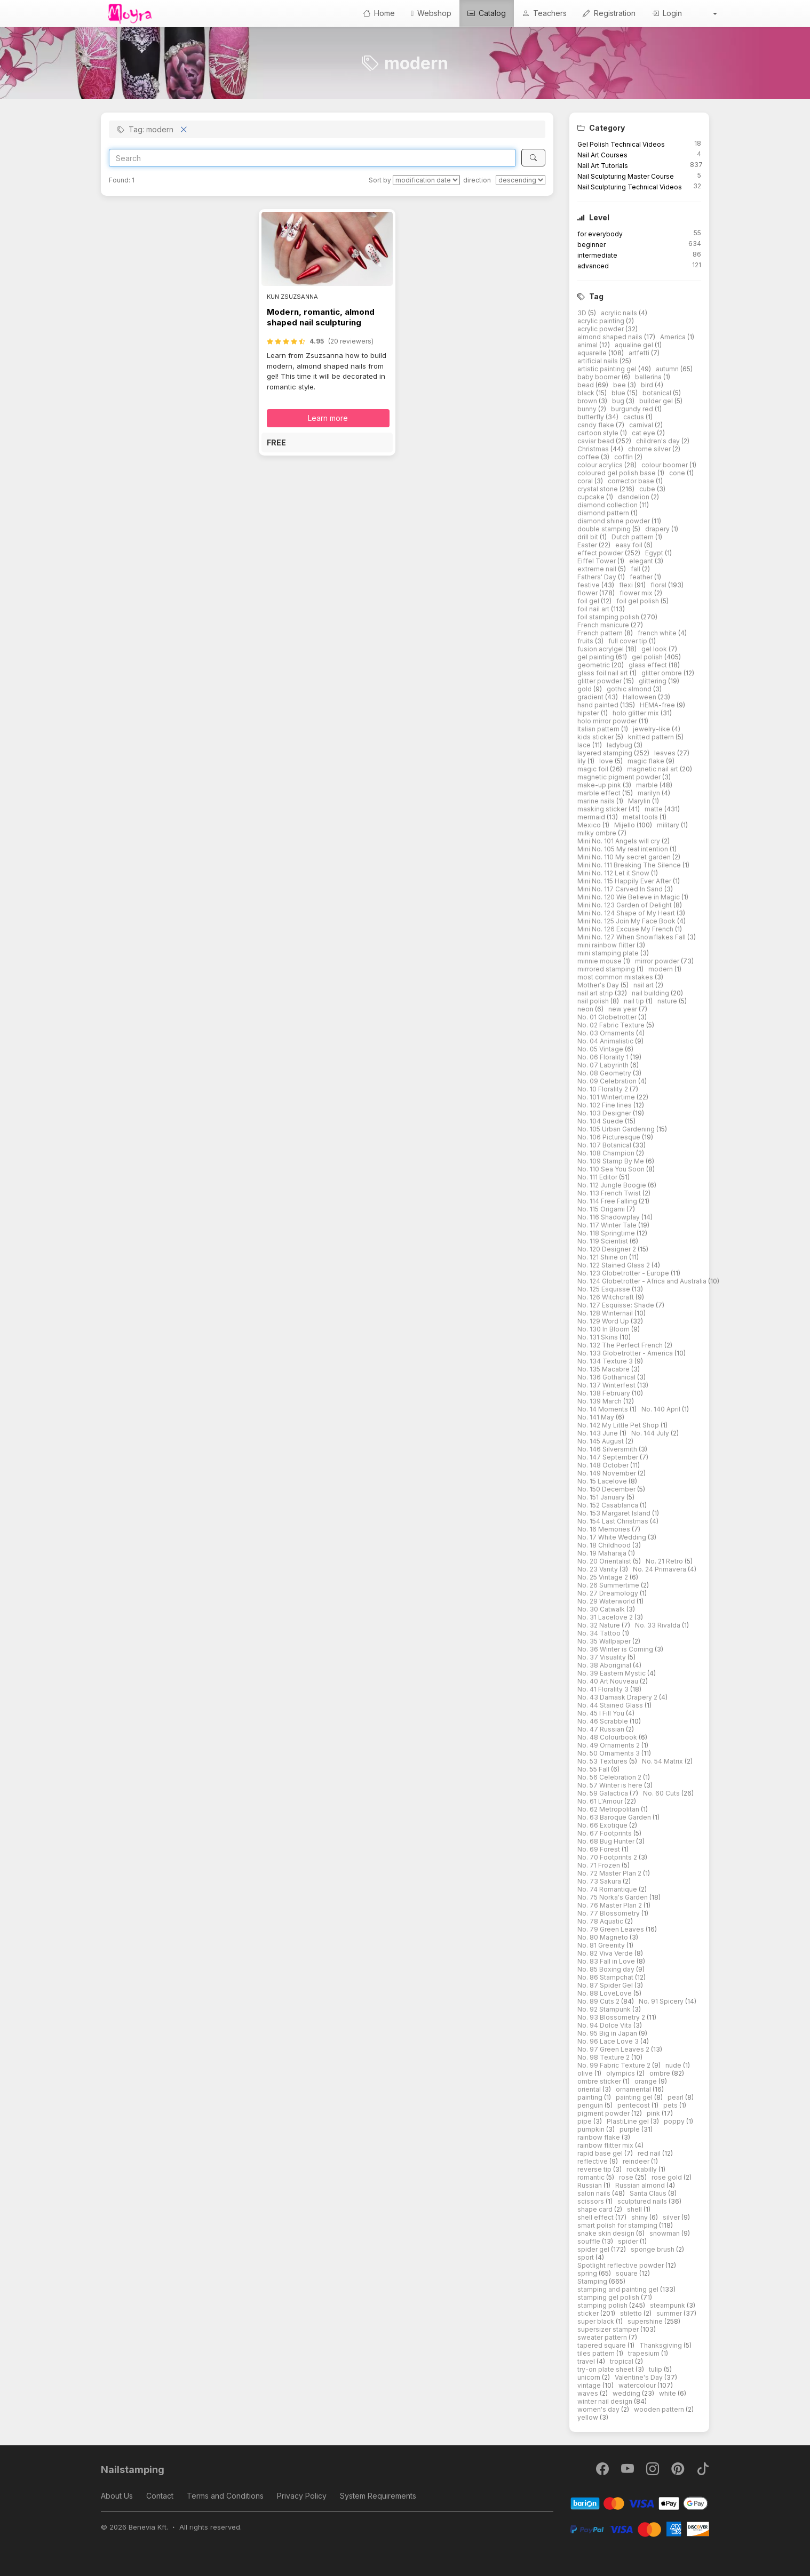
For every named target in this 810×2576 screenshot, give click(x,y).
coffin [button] (624, 457)
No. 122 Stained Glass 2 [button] (614, 1265)
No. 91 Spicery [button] (662, 2001)
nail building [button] (651, 993)
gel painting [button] (596, 657)
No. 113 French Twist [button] (609, 1193)
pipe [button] (585, 2121)
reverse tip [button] (595, 2169)
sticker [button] (588, 2313)
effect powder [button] (601, 553)
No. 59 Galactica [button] (603, 1793)
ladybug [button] (620, 745)
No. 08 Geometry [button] (605, 1073)
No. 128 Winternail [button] (605, 1313)
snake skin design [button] (606, 2233)
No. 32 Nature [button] (599, 1625)
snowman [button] (665, 2233)
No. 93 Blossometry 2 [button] (612, 2017)
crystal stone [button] (598, 489)
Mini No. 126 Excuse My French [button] (626, 929)
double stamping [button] (604, 529)
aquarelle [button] (592, 353)
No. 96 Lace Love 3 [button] (608, 2041)
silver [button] (672, 2217)
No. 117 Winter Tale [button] (607, 1225)
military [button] (669, 825)
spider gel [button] (594, 2249)
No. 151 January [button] (601, 1497)
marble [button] (648, 785)
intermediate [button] (597, 255)
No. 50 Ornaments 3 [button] (609, 1753)
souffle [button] (589, 2241)
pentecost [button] (634, 2105)
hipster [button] (589, 713)
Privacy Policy (302, 2495)
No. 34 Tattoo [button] (599, 1633)
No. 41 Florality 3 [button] (603, 1689)
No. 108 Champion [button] (606, 1153)
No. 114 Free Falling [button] (608, 1201)
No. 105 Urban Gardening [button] (616, 1129)
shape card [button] (595, 2209)
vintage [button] (589, 2385)
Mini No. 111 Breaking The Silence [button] (629, 865)
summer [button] (670, 2313)
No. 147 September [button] (608, 1457)
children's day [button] (658, 441)
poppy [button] (675, 2121)
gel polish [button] (648, 657)
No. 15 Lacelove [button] (603, 1481)
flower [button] (588, 593)
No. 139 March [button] (600, 1401)
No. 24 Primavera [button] (660, 1569)
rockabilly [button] (642, 2169)
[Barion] (639, 2503)
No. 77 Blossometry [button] (609, 1913)
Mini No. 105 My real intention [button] (623, 849)
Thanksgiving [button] (661, 2345)
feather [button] (642, 577)
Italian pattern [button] (599, 729)
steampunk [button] (668, 2305)
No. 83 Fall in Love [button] (607, 1961)
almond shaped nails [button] (610, 337)
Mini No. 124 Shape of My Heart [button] (627, 913)
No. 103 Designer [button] (605, 1113)
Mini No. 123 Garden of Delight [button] (625, 905)
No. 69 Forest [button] (599, 1849)
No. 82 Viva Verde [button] (605, 1953)
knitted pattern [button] (652, 737)
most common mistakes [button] (616, 977)
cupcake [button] (591, 497)
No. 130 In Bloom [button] (604, 1329)
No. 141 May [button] (596, 1417)
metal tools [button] (641, 817)
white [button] (668, 2393)
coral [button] (585, 481)
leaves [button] (665, 753)
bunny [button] (587, 409)
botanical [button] (657, 393)
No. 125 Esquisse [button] (604, 1289)
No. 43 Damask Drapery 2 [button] (618, 1697)
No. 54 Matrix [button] (663, 1761)
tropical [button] (622, 2361)
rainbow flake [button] (599, 2137)
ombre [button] (660, 2073)
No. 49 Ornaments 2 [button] (609, 1745)
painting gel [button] (635, 2097)
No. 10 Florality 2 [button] (603, 1089)
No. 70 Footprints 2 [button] (608, 1857)
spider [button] (629, 2241)
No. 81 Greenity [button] (601, 1945)
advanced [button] (593, 266)
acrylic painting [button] (601, 321)
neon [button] (586, 1009)
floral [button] (659, 585)
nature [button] (668, 1001)
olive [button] (585, 2073)
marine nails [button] (596, 801)
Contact (159, 2495)
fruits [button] (586, 641)
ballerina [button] (649, 377)
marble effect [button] (599, 793)
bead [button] (586, 385)
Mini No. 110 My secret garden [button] (624, 857)
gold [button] (585, 689)
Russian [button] (590, 2185)
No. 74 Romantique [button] (608, 1889)
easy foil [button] (629, 545)
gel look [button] (655, 649)
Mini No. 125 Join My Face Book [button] (627, 921)
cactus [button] (634, 417)
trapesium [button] (644, 2353)
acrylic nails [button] (620, 313)
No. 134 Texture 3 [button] (605, 1361)
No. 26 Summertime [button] (609, 1585)
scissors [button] (591, 2201)
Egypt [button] (655, 553)
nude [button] (674, 2065)
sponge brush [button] (653, 2249)
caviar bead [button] (596, 441)
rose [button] (627, 2177)
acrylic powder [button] (601, 329)
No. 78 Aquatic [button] (601, 1921)
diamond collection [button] (608, 505)
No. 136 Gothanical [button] (607, 1377)
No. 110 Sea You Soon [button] (611, 1169)
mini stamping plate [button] (608, 953)
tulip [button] (656, 2369)
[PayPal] (639, 2528)
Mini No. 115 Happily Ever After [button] (625, 881)
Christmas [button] (593, 449)
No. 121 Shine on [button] (603, 1257)
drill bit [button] (588, 537)
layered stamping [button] (605, 753)
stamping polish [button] (603, 2305)
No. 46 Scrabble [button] (603, 1721)
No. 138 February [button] (604, 1393)
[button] (707, 13)
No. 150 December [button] (607, 1489)
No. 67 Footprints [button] (605, 1833)
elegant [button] (642, 561)
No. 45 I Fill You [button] (601, 1713)
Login (667, 13)
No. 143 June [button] (598, 1433)
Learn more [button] (328, 417)
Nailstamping (132, 2469)
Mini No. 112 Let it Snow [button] (614, 873)
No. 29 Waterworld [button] (607, 1601)
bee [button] (620, 385)
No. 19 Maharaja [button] (602, 1553)
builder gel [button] (656, 401)
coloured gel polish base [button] (617, 473)
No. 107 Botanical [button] (605, 1145)
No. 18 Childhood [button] (604, 1545)
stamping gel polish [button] (609, 2297)
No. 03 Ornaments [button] (606, 1033)
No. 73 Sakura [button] (600, 1881)
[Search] (312, 158)
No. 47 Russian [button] (601, 1729)
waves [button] (588, 2393)
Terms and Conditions (225, 2495)
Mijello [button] (625, 825)
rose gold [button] (668, 2177)
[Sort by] (426, 180)
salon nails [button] (594, 2193)
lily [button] (582, 761)
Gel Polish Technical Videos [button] (621, 144)
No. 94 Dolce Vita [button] (605, 2025)
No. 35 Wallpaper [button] (604, 1641)
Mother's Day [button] (599, 985)
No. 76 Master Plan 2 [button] (610, 1905)
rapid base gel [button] (600, 2153)
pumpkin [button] (591, 2129)
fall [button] (636, 569)
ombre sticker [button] (600, 2081)
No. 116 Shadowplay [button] (609, 1217)
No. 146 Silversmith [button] (608, 1449)
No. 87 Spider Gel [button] (605, 1985)
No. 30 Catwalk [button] (601, 1609)
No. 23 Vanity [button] (598, 1569)
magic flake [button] (647, 761)
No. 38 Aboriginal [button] (605, 1665)
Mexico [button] (589, 825)
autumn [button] (668, 369)
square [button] (627, 2273)
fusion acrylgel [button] (601, 649)
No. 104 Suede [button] (601, 1121)
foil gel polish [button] (638, 601)
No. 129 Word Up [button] (604, 1321)
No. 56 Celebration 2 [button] (610, 1777)
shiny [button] (640, 2217)
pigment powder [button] (604, 2113)
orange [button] (646, 2081)
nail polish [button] (593, 1001)
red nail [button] (650, 2153)
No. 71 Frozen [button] (599, 1865)
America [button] (673, 337)
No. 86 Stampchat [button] (606, 1977)
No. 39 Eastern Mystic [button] (612, 1673)
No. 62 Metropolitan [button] (609, 1809)
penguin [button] (591, 2105)
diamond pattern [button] (604, 513)
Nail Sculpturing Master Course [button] (625, 176)
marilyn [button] (650, 793)
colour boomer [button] (665, 465)
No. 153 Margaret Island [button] (614, 1513)
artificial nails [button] (598, 361)
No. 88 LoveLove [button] (605, 1993)
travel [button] (587, 2361)
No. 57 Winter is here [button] (610, 1785)
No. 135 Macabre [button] (604, 1369)
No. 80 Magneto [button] (603, 1937)
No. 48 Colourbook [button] (608, 1737)
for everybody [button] (600, 234)
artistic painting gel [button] (607, 369)
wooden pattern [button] (660, 2409)
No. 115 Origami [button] (601, 1209)
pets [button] (671, 2105)
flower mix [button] (637, 593)
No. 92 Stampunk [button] (604, 2009)
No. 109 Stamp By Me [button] (611, 1161)
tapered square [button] (602, 2345)
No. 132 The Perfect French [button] (620, 1345)
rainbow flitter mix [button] (606, 2145)
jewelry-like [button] (652, 729)
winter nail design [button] (605, 2401)
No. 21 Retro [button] (665, 1561)
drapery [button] (658, 529)
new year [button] (623, 1009)
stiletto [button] (632, 2313)
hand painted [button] (598, 705)
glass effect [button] (649, 665)
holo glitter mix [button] (637, 713)
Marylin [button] (640, 801)
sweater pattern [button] (603, 2337)
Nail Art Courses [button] (602, 155)
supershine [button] (646, 2321)
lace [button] (584, 745)
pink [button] (654, 2113)
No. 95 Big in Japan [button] (608, 2033)
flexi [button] (626, 585)
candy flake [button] (596, 425)
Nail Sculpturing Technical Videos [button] (629, 187)
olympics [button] (621, 2073)
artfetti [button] (640, 353)
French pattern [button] (600, 633)
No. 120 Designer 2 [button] (607, 1249)
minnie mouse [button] (600, 961)
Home (379, 13)
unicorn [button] (589, 2377)
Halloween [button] (640, 697)
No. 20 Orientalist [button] (605, 1561)
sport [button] (586, 2257)
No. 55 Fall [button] (594, 1769)
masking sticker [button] (603, 809)
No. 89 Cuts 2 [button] (599, 2001)
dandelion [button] (634, 497)
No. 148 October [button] (603, 1465)
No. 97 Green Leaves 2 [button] (614, 2049)
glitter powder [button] (600, 681)
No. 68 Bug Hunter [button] (606, 1841)
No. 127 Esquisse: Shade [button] (616, 1305)
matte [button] (654, 809)
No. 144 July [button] (651, 1433)
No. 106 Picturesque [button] (609, 1137)
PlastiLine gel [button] (628, 2121)
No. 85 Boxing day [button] (606, 1969)
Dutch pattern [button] (633, 537)
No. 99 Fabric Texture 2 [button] (614, 2065)
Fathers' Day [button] (597, 577)
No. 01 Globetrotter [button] (607, 1017)
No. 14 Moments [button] (603, 1409)
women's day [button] (599, 2409)
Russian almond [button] (640, 2185)
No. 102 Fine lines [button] (605, 1105)
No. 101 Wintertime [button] (607, 1097)
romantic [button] (591, 2177)
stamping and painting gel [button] (618, 2289)
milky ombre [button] (597, 833)
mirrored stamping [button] (607, 969)
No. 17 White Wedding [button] (612, 1537)
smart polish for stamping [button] (618, 2225)
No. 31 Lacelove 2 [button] (605, 1617)
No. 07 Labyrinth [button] (603, 1065)
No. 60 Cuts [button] (662, 1793)
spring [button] (588, 2273)
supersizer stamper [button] (608, 2329)
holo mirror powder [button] (608, 721)
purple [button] (630, 2129)
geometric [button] (594, 665)
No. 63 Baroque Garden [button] (615, 1817)
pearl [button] (676, 2097)
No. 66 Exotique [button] (603, 1825)
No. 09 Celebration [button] (607, 1081)
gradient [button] (591, 697)
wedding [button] (627, 2393)
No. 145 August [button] (601, 1441)
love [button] (607, 761)
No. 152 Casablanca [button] (608, 1505)
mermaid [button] (592, 817)
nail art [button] (644, 985)
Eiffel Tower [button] (597, 561)
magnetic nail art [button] (653, 769)
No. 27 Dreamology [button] (608, 1593)
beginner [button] (591, 245)
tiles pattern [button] (596, 2353)
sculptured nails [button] (643, 2201)
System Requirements (378, 2495)
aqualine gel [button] (635, 345)
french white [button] (658, 633)
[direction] (520, 180)
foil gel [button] (589, 601)
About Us (117, 2495)
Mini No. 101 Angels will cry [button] (619, 841)
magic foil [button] (593, 769)
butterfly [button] (591, 417)
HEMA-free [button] (658, 705)
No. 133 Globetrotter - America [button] (625, 1353)
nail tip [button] (635, 1001)
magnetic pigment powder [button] (619, 777)
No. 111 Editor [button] (598, 1177)
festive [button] (589, 585)
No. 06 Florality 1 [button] (603, 1057)
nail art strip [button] (596, 993)
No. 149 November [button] (607, 1473)
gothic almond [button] (630, 689)
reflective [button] (593, 2161)
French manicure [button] (604, 625)
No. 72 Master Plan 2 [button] (610, 1873)
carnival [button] (642, 425)
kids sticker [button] (596, 737)
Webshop (431, 13)
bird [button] (648, 385)
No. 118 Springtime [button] (607, 1233)
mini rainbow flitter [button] (607, 945)
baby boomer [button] (599, 377)
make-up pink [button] (600, 785)
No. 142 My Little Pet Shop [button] (619, 1425)
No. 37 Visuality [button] (602, 1657)
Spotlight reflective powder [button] (621, 2265)
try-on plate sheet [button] (606, 2369)
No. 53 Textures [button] (603, 1761)
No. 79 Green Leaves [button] (611, 1929)
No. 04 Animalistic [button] (606, 1041)
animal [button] (588, 345)
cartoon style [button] (598, 433)
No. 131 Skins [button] (598, 1337)
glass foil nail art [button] (603, 673)
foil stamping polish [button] (609, 617)
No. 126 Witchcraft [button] (606, 1297)
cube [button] (648, 489)
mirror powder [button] (658, 961)
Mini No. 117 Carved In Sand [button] (620, 889)
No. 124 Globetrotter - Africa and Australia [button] (642, 1281)
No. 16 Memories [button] (604, 1529)
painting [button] (590, 2097)
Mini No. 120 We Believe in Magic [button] (629, 897)
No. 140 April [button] (661, 1409)
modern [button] (661, 969)
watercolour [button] (637, 2385)
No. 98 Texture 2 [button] (604, 2057)
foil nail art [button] (594, 609)
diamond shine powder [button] (614, 521)
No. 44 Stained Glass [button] (611, 1705)
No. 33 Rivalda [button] (658, 1625)
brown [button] (588, 401)
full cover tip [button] (628, 641)
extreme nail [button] (597, 569)
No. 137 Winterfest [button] (607, 1385)
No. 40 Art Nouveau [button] (608, 1681)
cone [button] (678, 473)
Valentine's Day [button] (639, 2377)
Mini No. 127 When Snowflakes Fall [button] (632, 937)
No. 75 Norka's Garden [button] (613, 1897)
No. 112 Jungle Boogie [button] (612, 1185)
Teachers (544, 13)
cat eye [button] (644, 433)
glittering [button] (653, 681)
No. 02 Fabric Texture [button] (611, 1025)
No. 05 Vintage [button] (601, 1049)
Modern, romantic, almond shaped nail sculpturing (321, 317)
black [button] (586, 393)
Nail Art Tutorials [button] (602, 166)
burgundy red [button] (633, 409)
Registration (609, 13)
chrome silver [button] (650, 449)
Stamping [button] (593, 2281)
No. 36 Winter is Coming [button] (616, 1649)
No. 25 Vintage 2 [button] (603, 1577)
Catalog (486, 13)
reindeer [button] (637, 2161)
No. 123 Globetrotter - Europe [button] (624, 1273)
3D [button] (582, 313)
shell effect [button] (596, 2217)
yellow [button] (588, 2417)
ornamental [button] (634, 2089)
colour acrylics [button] (600, 465)
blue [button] (619, 393)
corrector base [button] (632, 481)
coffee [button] (589, 457)
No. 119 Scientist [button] (603, 1241)
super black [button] (596, 2321)
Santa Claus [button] (649, 2193)
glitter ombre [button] (662, 673)
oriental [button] (589, 2089)
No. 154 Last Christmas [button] (613, 1521)
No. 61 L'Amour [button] (600, 1801)
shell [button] (635, 2209)
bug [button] (619, 401)
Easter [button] (588, 545)
